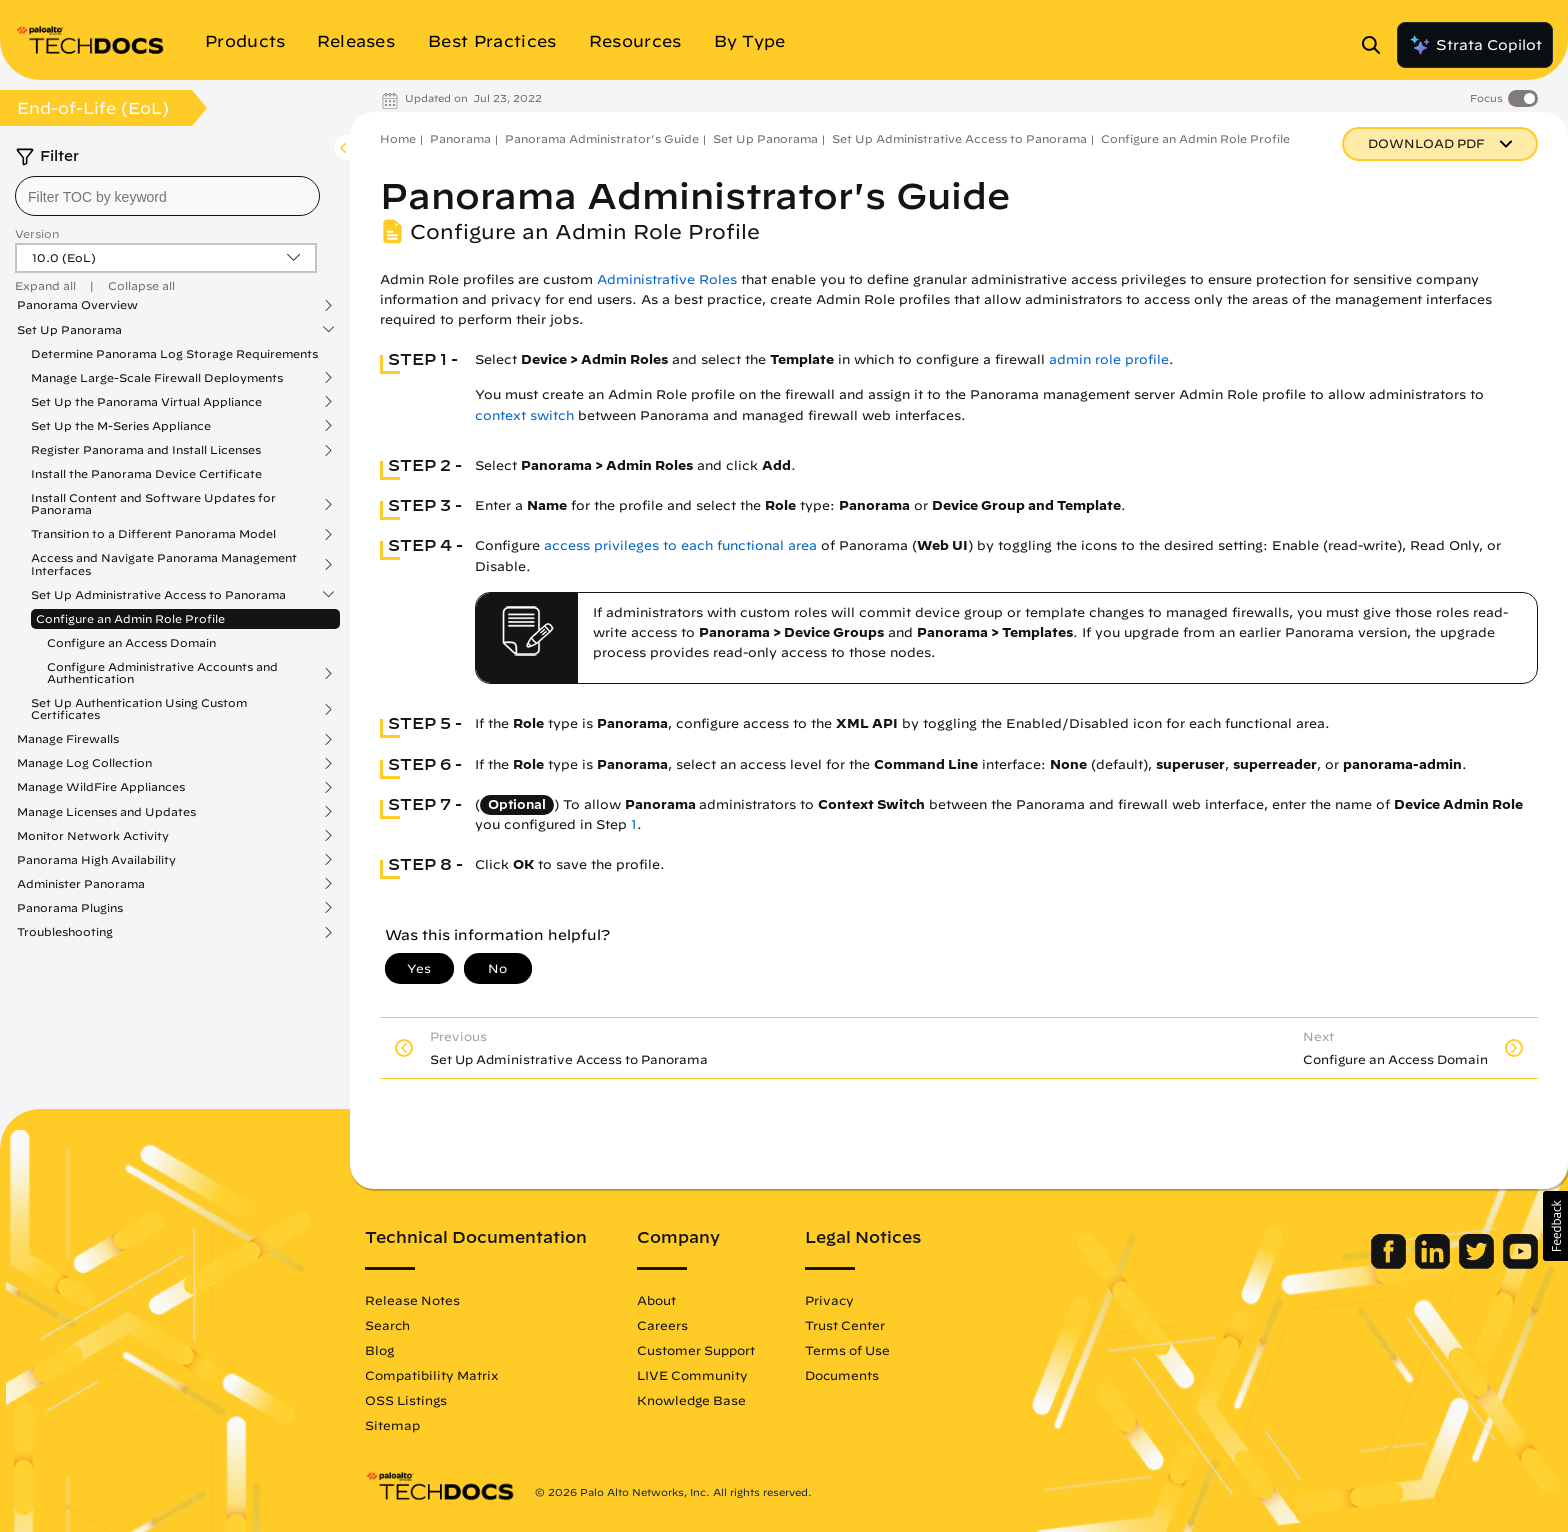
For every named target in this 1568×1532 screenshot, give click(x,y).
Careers (662, 1325)
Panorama (460, 138)
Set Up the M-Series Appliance (121, 426)
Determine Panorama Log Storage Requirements (174, 353)
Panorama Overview (77, 305)
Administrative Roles (667, 279)
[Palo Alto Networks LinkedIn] (1434, 1264)
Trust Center (845, 1325)
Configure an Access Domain (131, 642)
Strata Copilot (1475, 45)
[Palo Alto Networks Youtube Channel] (1520, 1264)
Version (37, 233)
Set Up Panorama (69, 330)
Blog (379, 1350)
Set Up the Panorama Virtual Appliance (146, 402)
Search (387, 1325)
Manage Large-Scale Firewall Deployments (157, 378)
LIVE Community (692, 1375)
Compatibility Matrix (431, 1375)
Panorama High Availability (96, 860)
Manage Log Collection (84, 763)
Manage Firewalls (68, 739)
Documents (842, 1375)
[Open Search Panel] (1377, 45)
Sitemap (392, 1425)
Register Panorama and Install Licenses (146, 450)
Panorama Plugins (70, 908)
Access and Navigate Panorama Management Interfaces (164, 564)
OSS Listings (406, 1400)
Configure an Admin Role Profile (130, 618)
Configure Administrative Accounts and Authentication (162, 673)
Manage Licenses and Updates (106, 812)
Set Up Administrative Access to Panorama (158, 595)
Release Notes (412, 1300)
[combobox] (167, 196)
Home (398, 138)
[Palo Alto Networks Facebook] (1390, 1264)
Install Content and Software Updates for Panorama (153, 504)
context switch (524, 415)
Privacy (829, 1300)
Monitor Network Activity (93, 836)
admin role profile (1109, 359)
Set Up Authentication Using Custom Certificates (139, 709)
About (656, 1300)
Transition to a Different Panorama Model (153, 534)
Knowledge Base (691, 1400)
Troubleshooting (65, 932)
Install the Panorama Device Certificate (146, 473)
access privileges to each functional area (680, 545)
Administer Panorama (81, 884)
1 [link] (634, 824)
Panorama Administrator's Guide (602, 138)
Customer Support (696, 1350)
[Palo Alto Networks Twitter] (1478, 1264)
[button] (1555, 1226)
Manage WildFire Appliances (101, 787)
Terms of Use (847, 1350)
